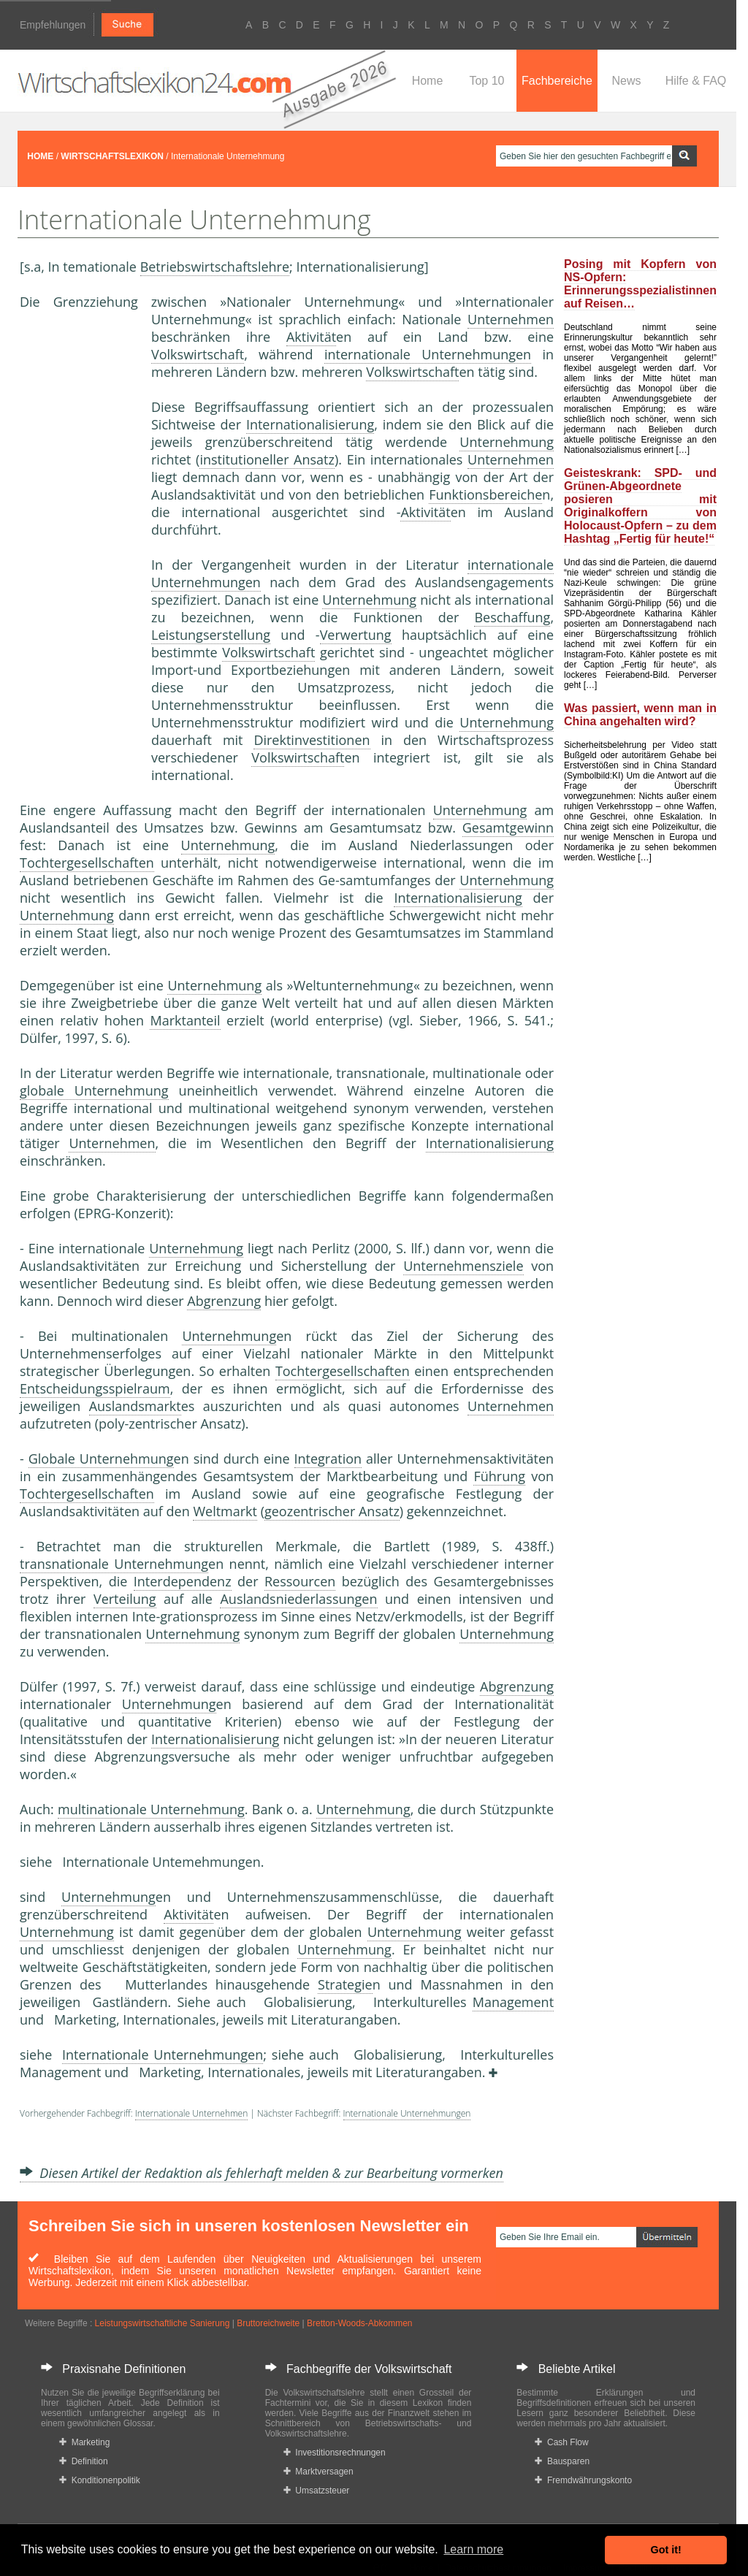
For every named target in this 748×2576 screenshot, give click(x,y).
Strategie (345, 1984)
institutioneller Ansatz (267, 459)
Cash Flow (561, 2442)
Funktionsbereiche (485, 494)
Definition (83, 2461)
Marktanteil (185, 1020)
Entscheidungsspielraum (95, 1388)
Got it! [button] (666, 2550)
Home (427, 80)
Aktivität (311, 336)
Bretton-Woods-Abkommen (360, 2323)
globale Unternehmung (94, 1090)
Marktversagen (318, 2471)
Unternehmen (511, 319)
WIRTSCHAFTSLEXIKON (112, 156)
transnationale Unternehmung (114, 1563)
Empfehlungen (52, 25)
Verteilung (125, 1599)
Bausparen (562, 2461)
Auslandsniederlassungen (298, 1599)
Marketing (84, 2442)
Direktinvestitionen (311, 740)
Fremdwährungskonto (583, 2480)
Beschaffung (512, 617)
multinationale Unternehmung (151, 1809)
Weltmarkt (225, 1511)
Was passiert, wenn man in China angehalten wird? (640, 714)
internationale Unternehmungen (427, 354)
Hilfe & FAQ (696, 80)
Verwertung (356, 634)
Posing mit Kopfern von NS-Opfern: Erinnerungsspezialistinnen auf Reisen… (640, 284)
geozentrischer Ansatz (332, 1511)
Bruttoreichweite (268, 2323)
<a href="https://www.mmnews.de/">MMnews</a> (78, 554)
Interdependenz (183, 1581)
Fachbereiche (557, 80)
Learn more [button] (473, 2549)
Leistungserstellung (210, 634)
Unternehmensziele (463, 1265)
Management (513, 2002)
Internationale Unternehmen (191, 2113)
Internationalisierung (310, 424)
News (626, 80)
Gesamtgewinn (508, 827)
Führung (499, 1476)
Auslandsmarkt (135, 1406)
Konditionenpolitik (99, 2480)
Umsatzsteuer (316, 2490)
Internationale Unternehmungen (162, 2054)
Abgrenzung (224, 1301)
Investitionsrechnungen (334, 2452)
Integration (328, 1458)
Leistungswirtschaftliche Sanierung (162, 2323)
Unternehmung (506, 442)
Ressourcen (299, 1581)
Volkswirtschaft (197, 354)
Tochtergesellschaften (87, 862)
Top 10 (486, 80)
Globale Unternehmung (101, 1458)
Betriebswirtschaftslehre (214, 266)
